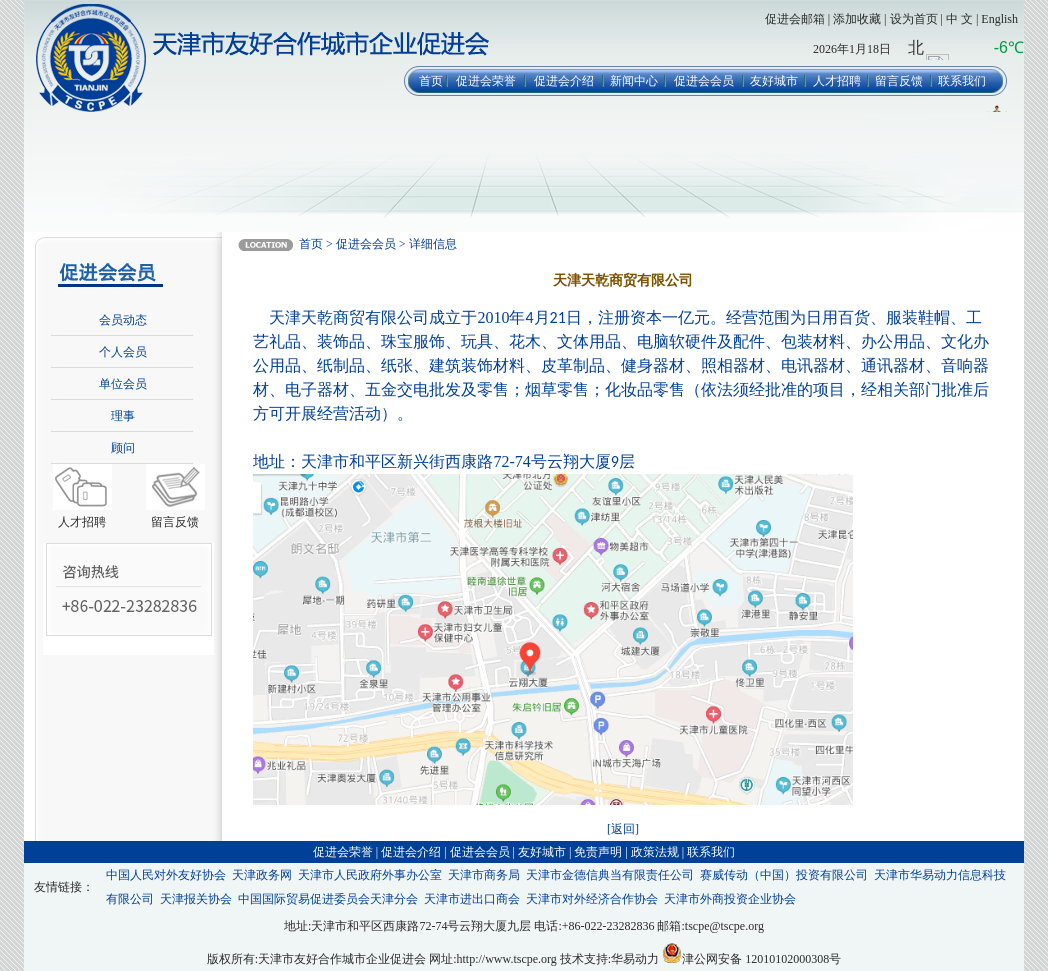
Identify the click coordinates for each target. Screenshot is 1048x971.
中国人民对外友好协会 (166, 875)
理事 (123, 416)
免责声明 (598, 852)
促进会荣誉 (486, 81)
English (999, 19)
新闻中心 (634, 81)
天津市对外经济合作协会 (592, 899)
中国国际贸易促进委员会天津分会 (328, 899)
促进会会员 (704, 81)
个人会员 (123, 352)
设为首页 (914, 19)
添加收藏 (857, 19)
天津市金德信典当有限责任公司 (610, 875)
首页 (431, 81)
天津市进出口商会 (472, 899)
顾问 (123, 448)
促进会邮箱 (795, 19)
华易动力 (635, 959)
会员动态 (123, 320)
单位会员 (123, 384)
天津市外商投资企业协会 (730, 899)
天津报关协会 (196, 899)
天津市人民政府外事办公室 (370, 875)
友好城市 (774, 81)
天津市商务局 (484, 875)
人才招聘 (837, 81)
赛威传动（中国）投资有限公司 (784, 875)
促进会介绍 (564, 81)
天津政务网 (262, 875)
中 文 (959, 19)
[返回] (623, 829)
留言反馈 (899, 81)
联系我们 (962, 81)
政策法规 (655, 852)
